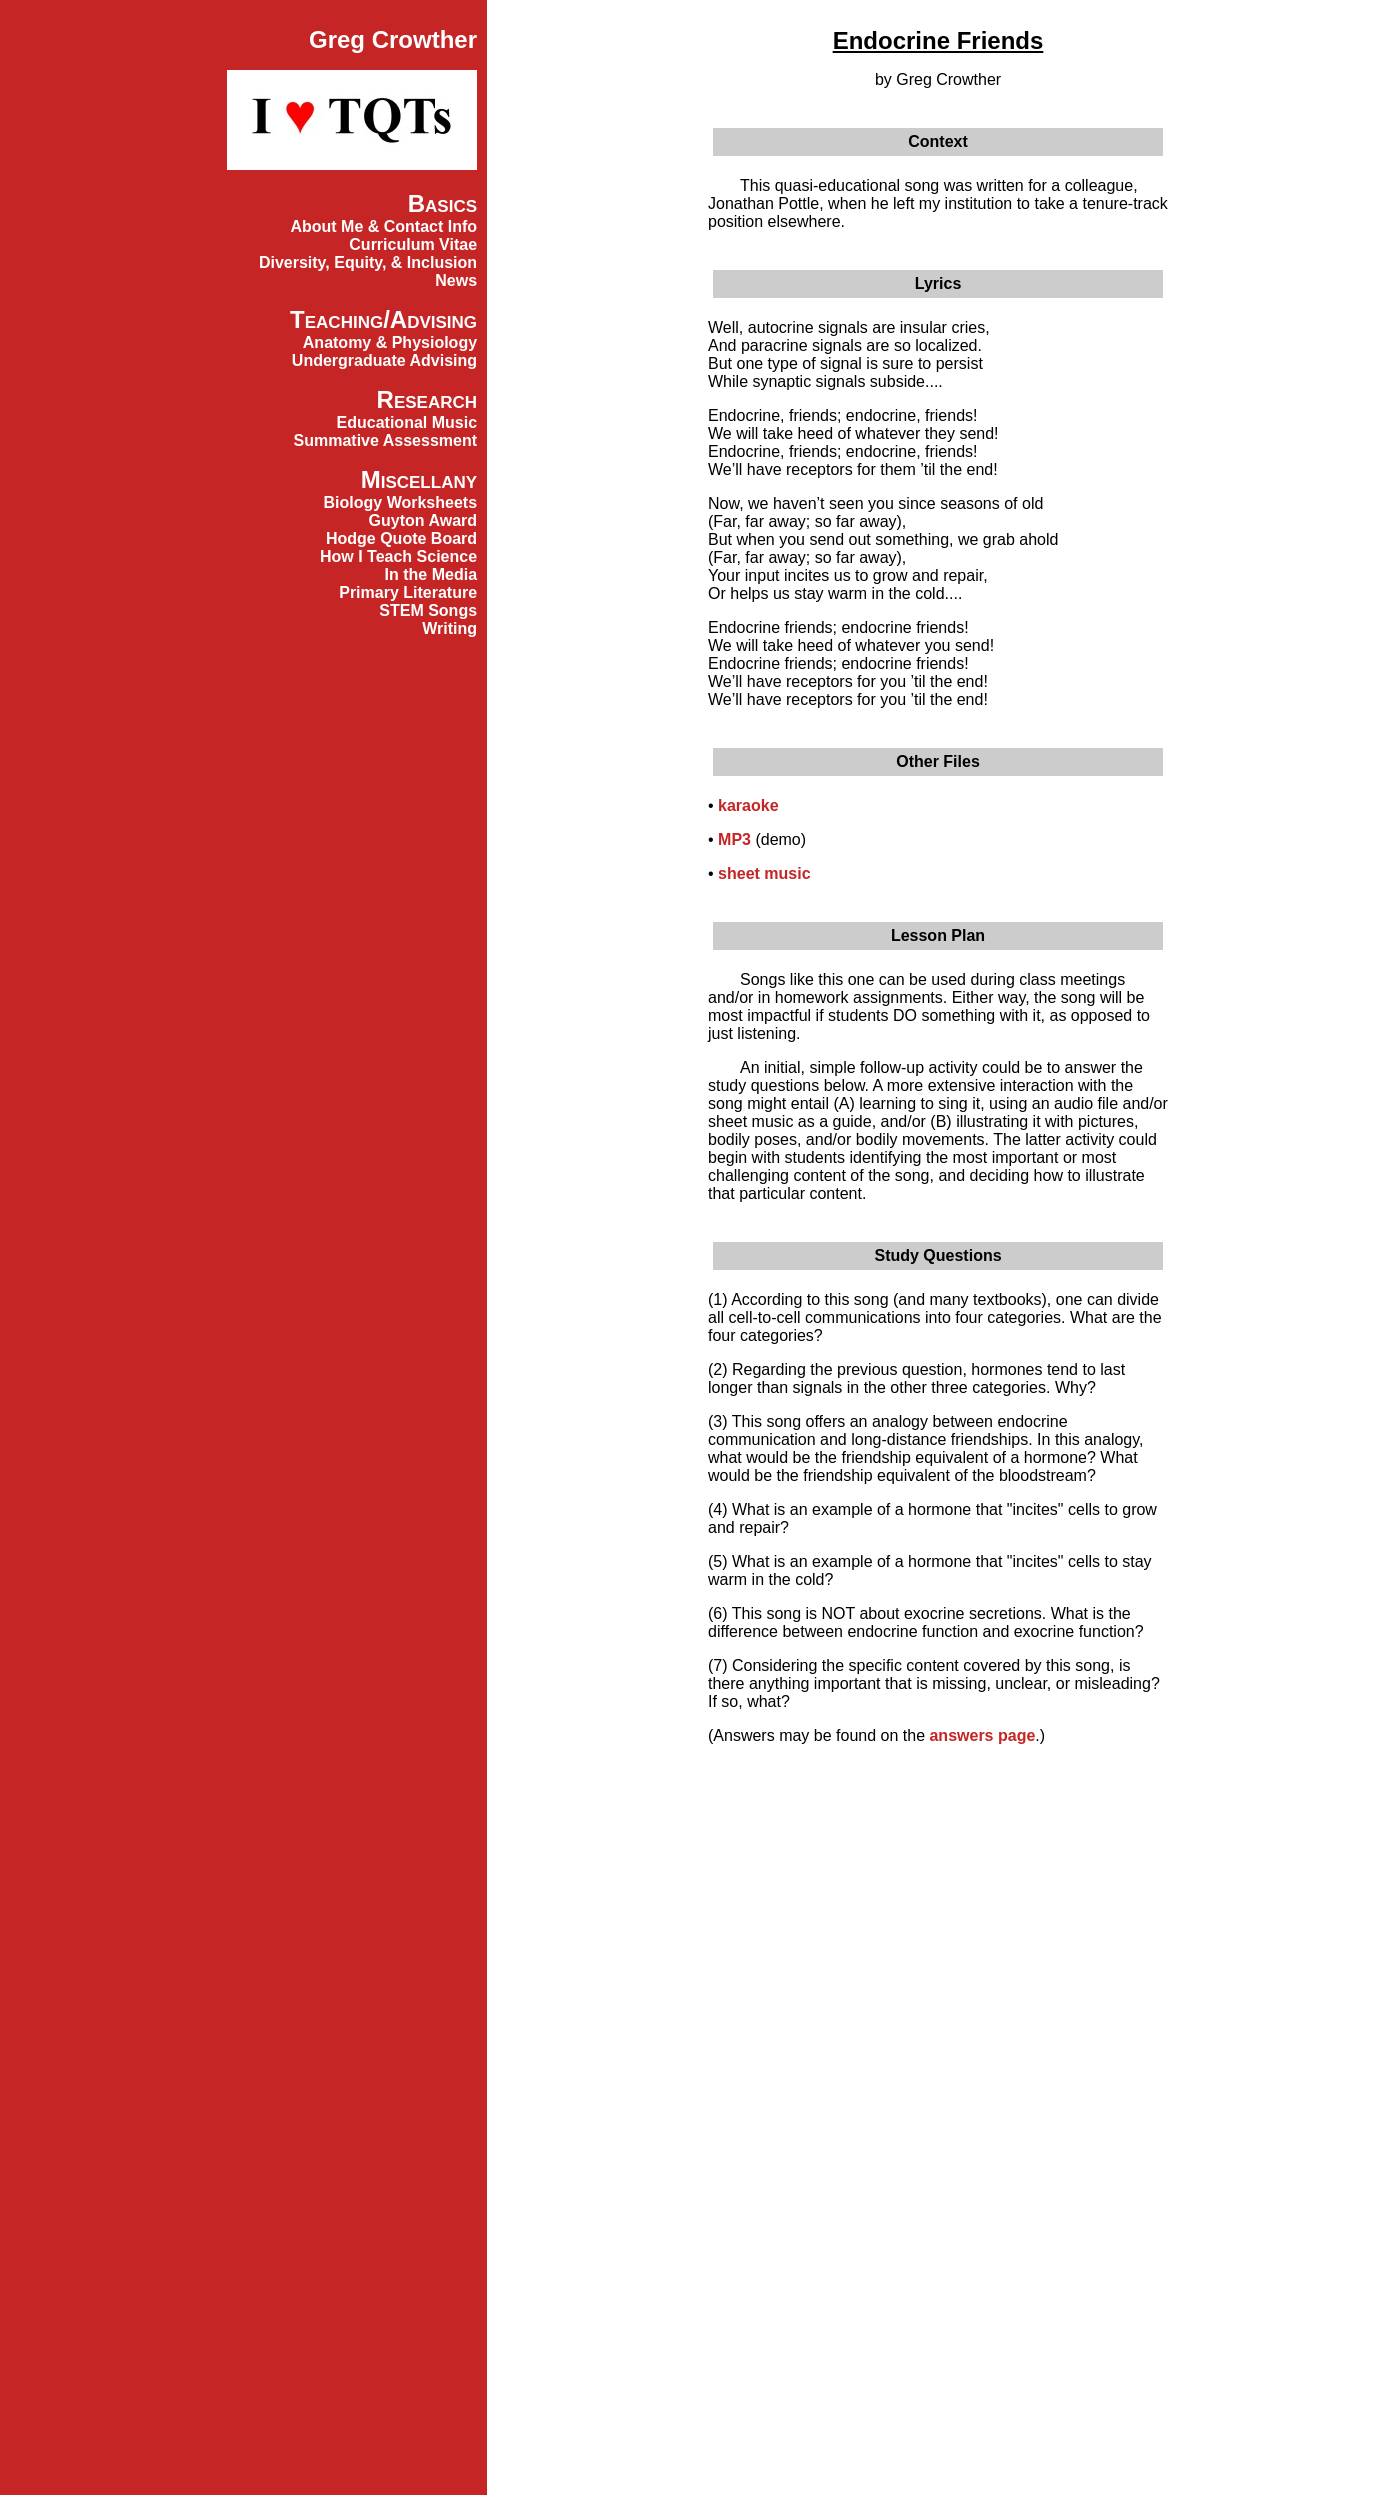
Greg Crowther (393, 39)
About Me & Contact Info (383, 226)
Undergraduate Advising (384, 360)
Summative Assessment (386, 440)
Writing (449, 628)
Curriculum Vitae (413, 244)
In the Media (431, 574)
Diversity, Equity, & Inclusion (368, 262)
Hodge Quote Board (401, 538)
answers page (982, 1735)
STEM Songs (428, 610)
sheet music (764, 873)
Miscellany (419, 479)
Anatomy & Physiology (390, 342)
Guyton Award (423, 520)
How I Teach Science (398, 556)
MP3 (734, 839)
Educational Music (407, 422)
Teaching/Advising (383, 319)
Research (427, 399)
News (456, 280)
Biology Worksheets (401, 502)
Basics (442, 203)
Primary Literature (408, 592)
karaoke (748, 805)
